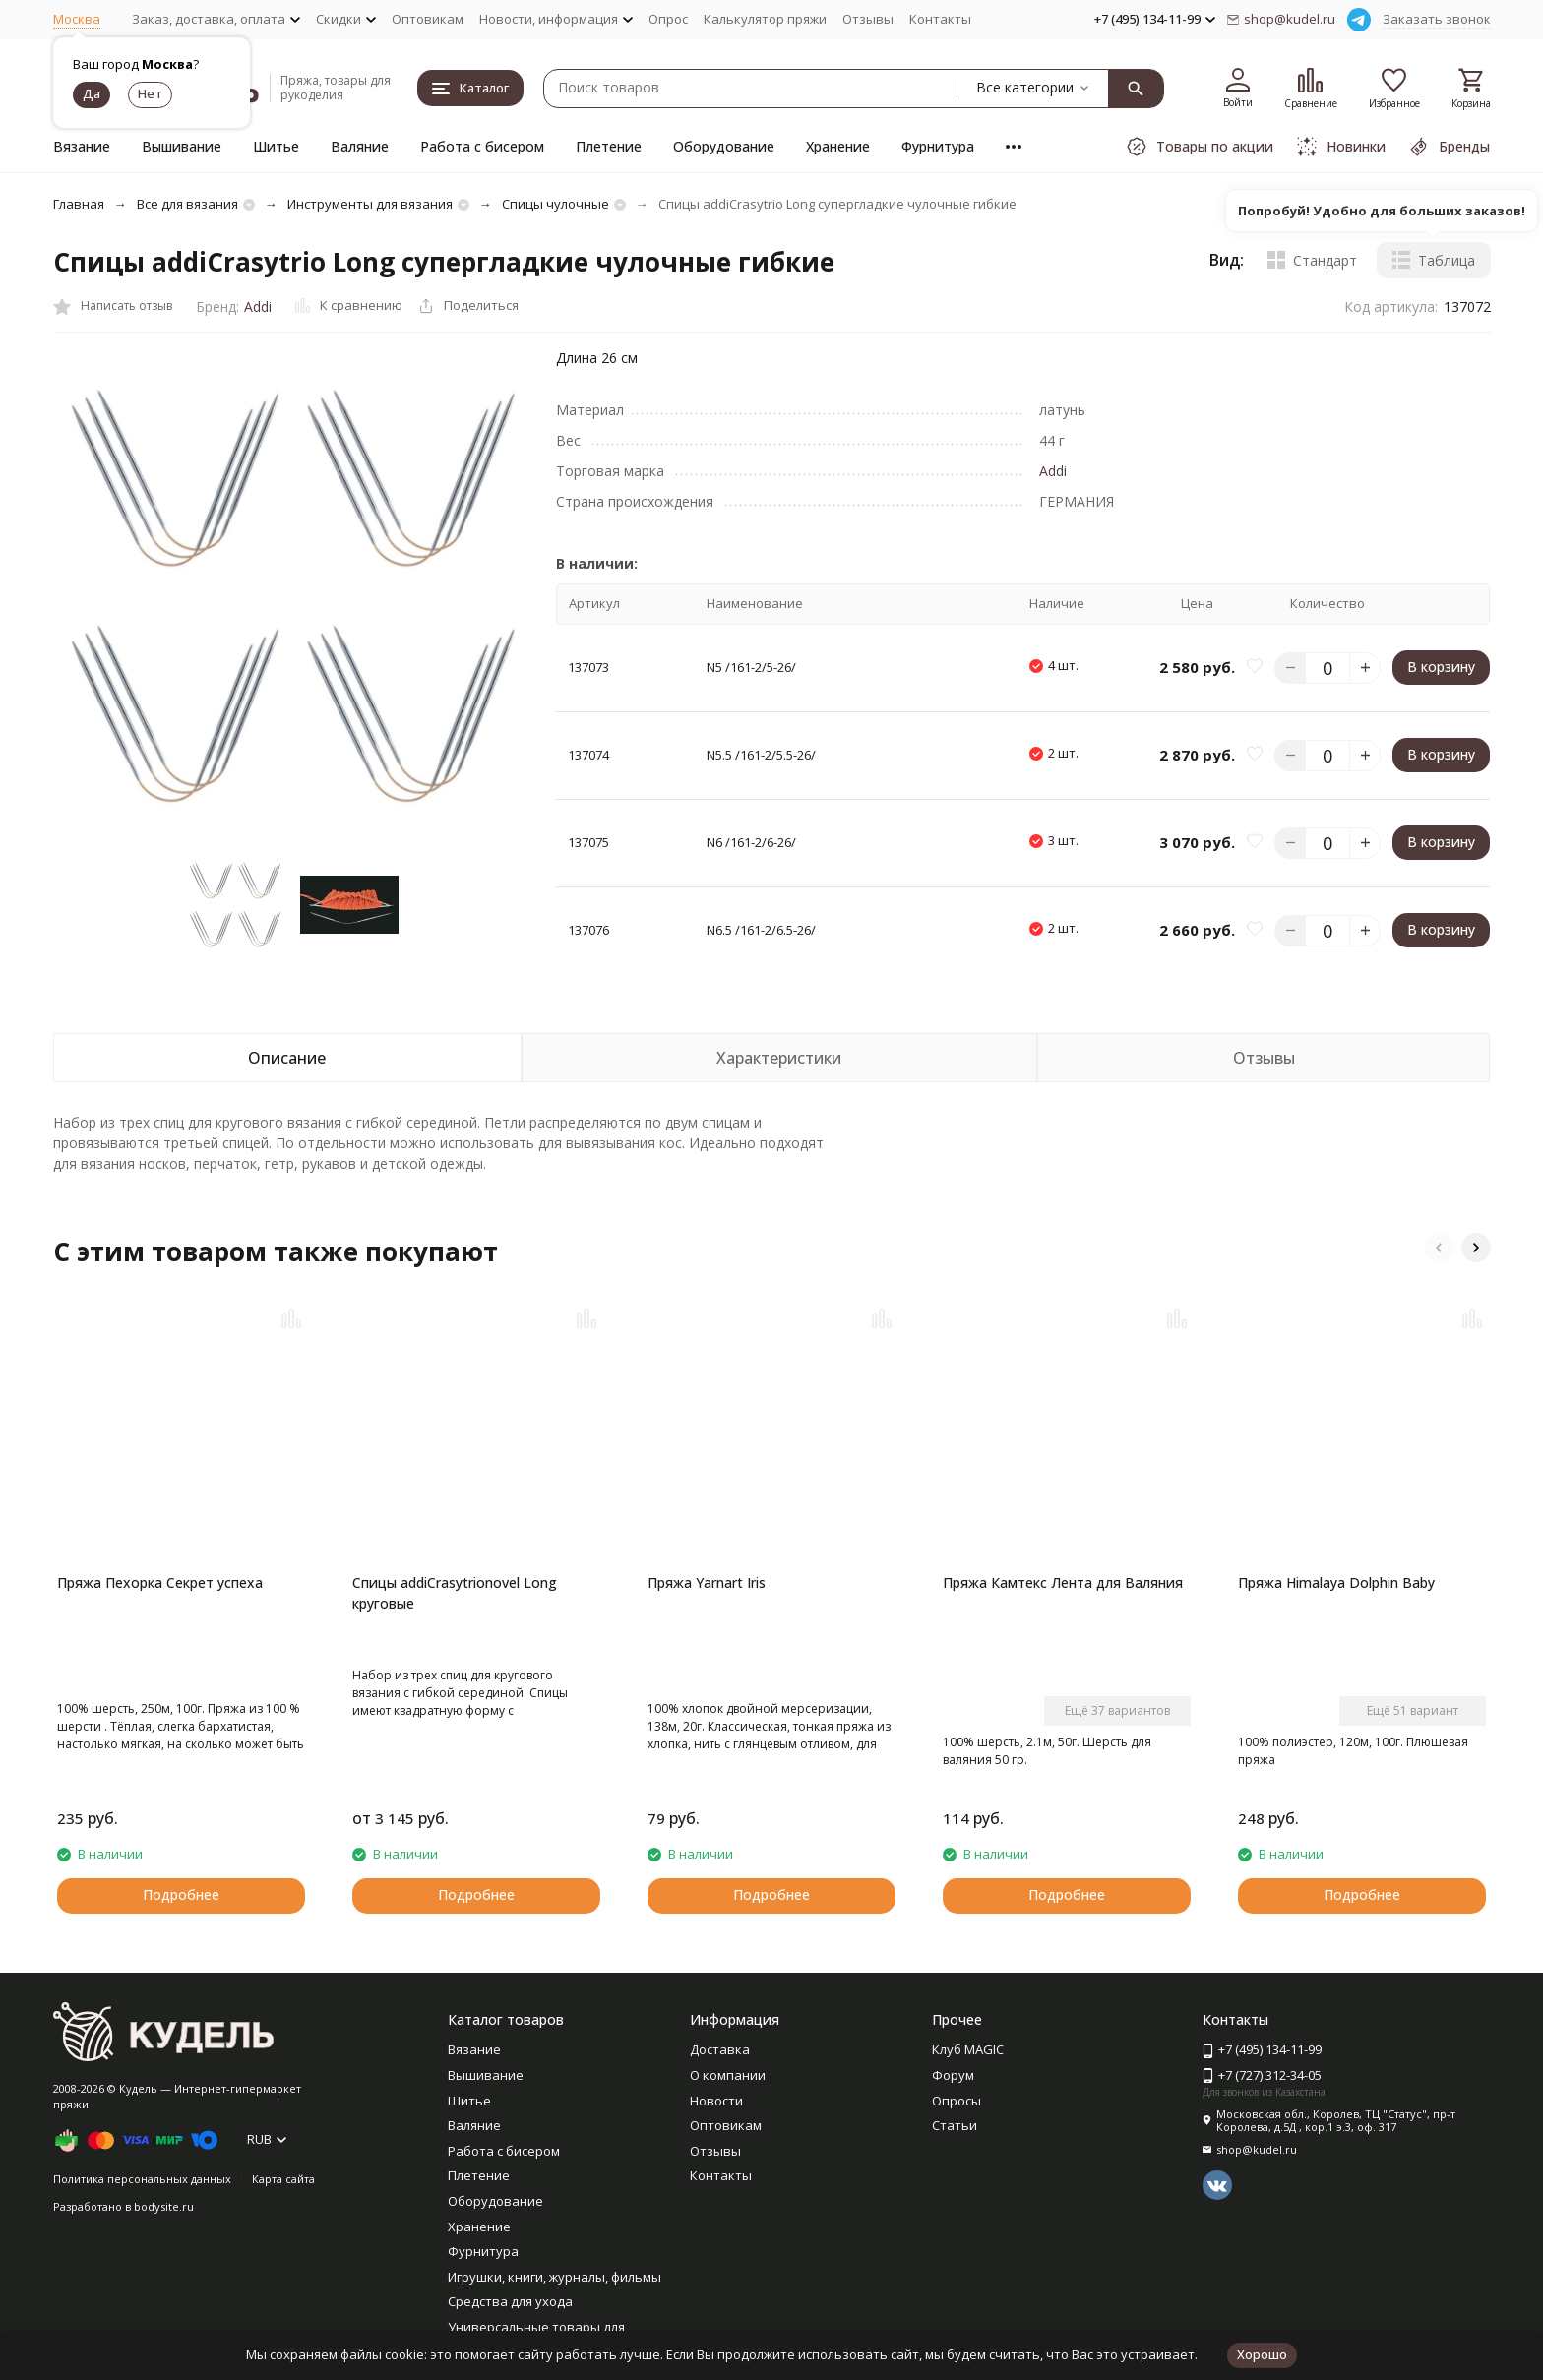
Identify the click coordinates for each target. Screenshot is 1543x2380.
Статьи (954, 2125)
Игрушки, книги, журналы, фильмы (554, 2277)
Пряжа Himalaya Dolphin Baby (1336, 1582)
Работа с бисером (482, 146)
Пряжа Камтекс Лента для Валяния (1063, 1582)
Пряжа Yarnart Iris (707, 1582)
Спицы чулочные (555, 204)
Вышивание (181, 146)
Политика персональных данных (142, 2178)
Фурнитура (937, 146)
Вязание (81, 146)
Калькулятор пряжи (765, 19)
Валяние (360, 146)
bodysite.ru (164, 2206)
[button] (1438, 1247)
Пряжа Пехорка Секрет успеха (160, 1582)
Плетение (609, 146)
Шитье (276, 146)
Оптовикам (427, 19)
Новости (716, 2100)
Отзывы (868, 19)
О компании (728, 2075)
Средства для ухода (510, 2301)
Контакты (940, 19)
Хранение (838, 146)
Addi (258, 306)
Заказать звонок (1437, 19)
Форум (953, 2075)
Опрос (668, 19)
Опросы (956, 2100)
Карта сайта (283, 2178)
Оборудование (723, 146)
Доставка (720, 2049)
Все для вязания (187, 204)
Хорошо (1262, 2354)
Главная (78, 204)
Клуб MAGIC (968, 2049)
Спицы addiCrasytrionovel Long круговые (454, 1593)
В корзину (1441, 666)
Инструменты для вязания (370, 204)
